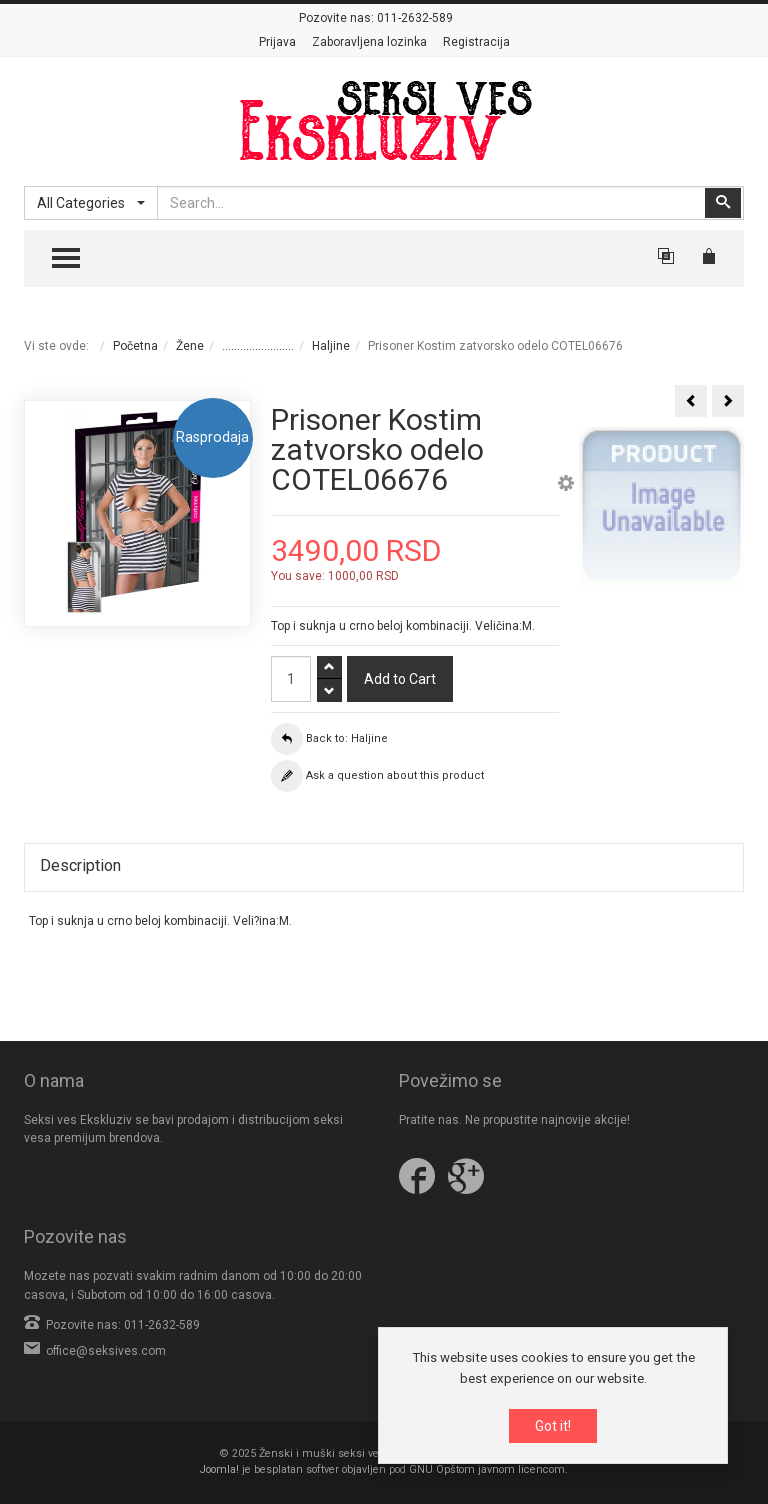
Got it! (553, 1427)
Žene (190, 346)
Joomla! (219, 1469)
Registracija (476, 42)
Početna (135, 346)
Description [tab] (80, 865)
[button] (566, 486)
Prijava (277, 42)
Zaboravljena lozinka (369, 42)
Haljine (331, 346)
